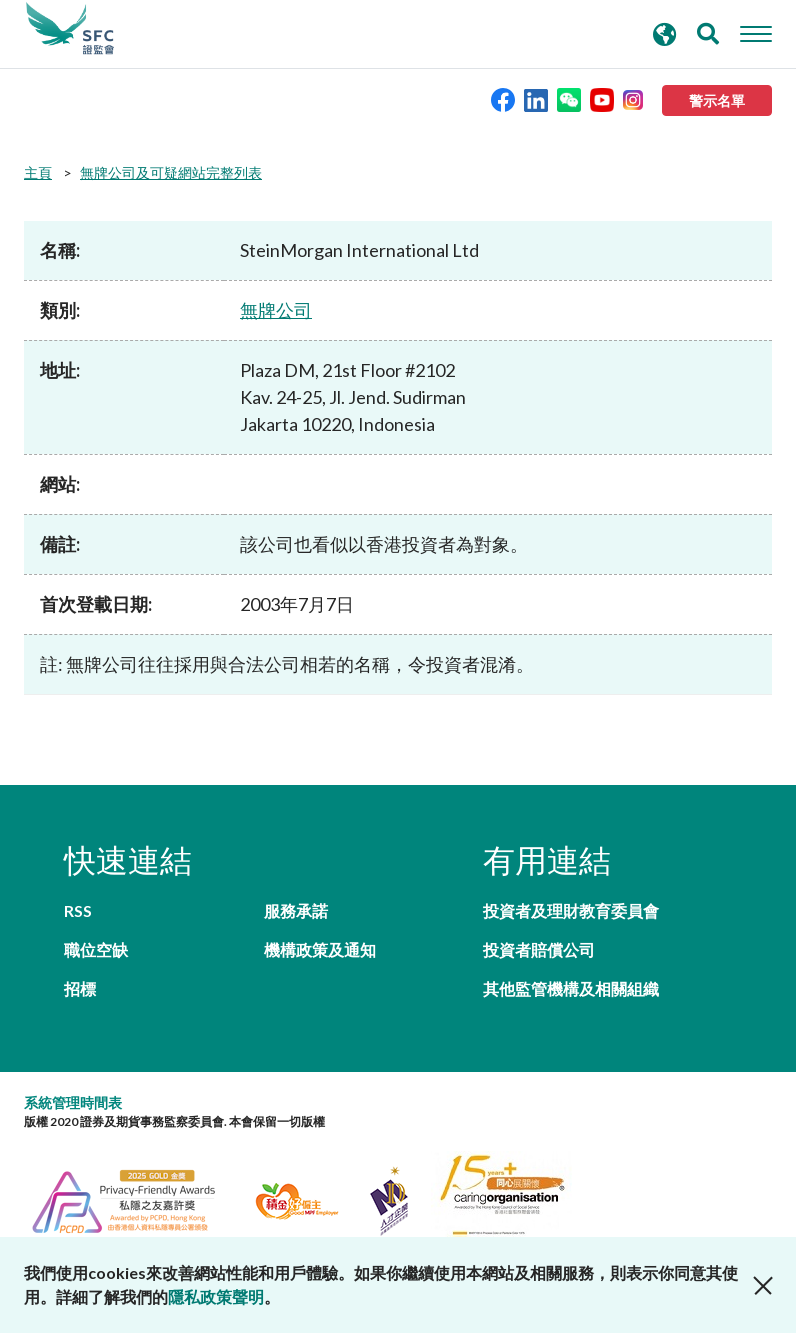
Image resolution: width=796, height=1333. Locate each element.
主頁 (38, 172)
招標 (80, 988)
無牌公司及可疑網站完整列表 (171, 172)
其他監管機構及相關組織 (571, 988)
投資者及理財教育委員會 (571, 910)
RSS (78, 910)
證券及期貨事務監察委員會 (70, 29)
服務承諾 (296, 910)
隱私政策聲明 (216, 1296)
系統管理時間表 (73, 1102)
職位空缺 (96, 949)
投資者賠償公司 (539, 949)
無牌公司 (276, 310)
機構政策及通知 (320, 949)
